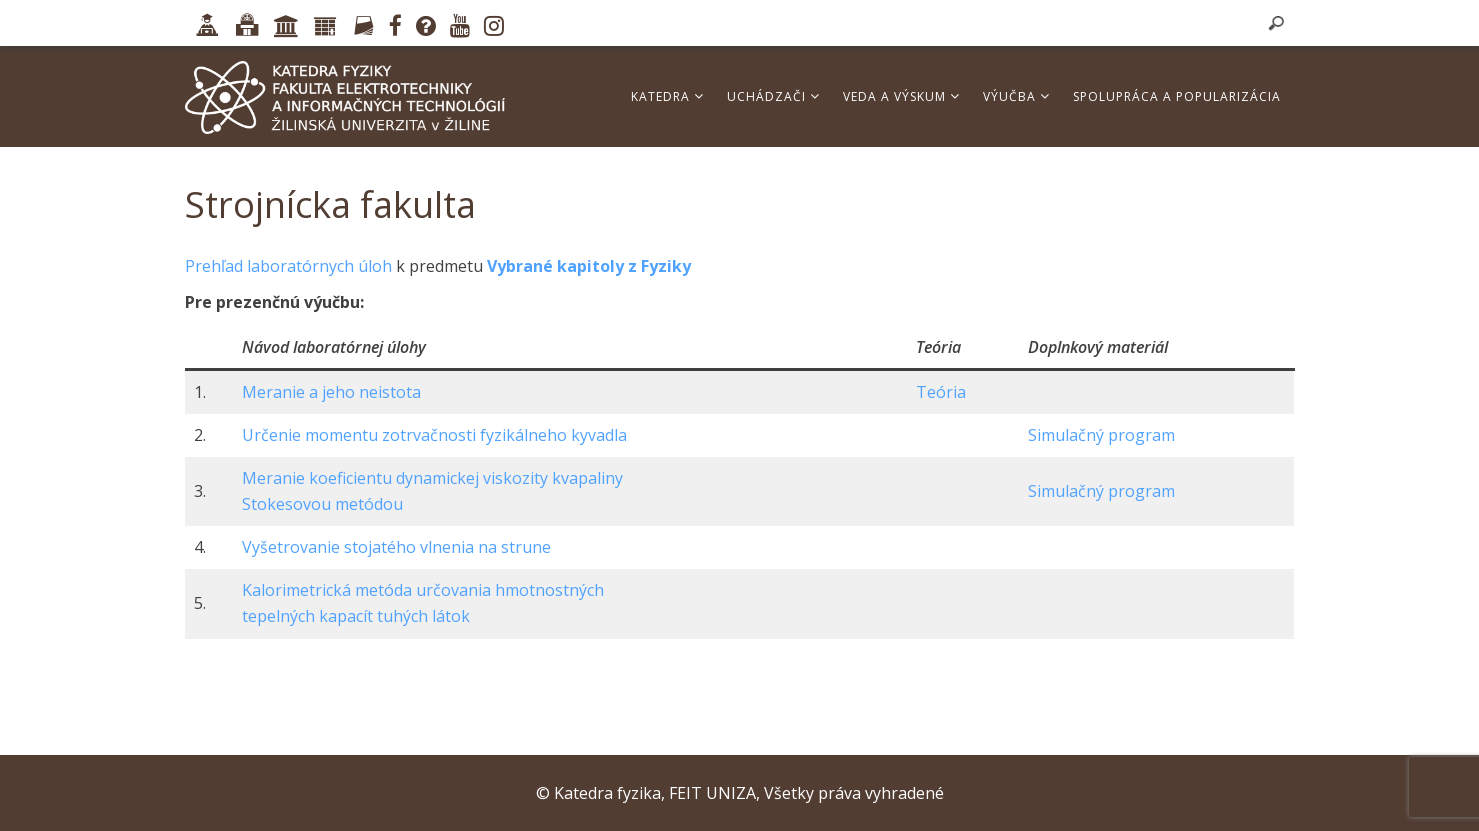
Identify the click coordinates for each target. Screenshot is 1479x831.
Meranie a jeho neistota (331, 392)
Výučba (1016, 96)
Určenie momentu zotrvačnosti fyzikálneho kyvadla (434, 435)
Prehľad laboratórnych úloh (288, 266)
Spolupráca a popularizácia (1177, 96)
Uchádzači (773, 96)
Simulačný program (1101, 435)
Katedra (667, 96)
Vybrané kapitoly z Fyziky (589, 266)
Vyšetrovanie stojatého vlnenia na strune (396, 547)
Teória (941, 392)
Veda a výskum (901, 96)
